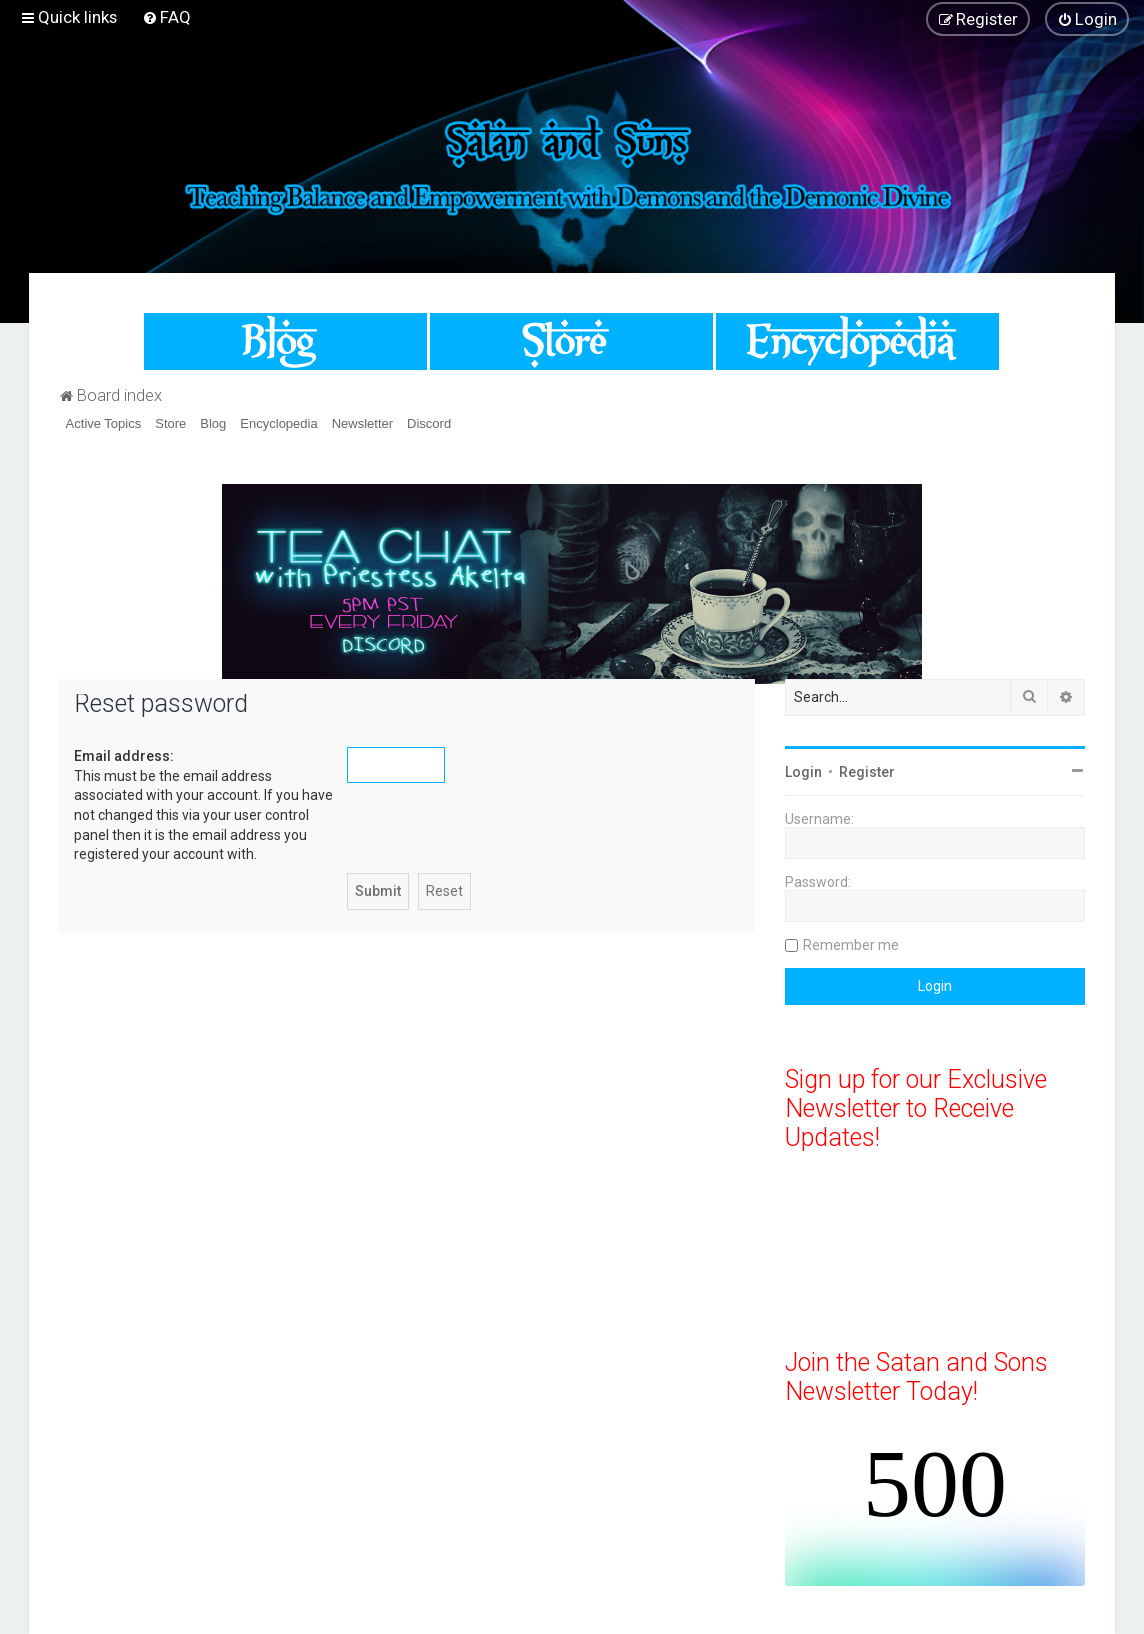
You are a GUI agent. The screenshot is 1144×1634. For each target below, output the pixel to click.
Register (867, 772)
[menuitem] (166, 17)
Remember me (851, 945)
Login (803, 772)
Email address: (124, 756)
